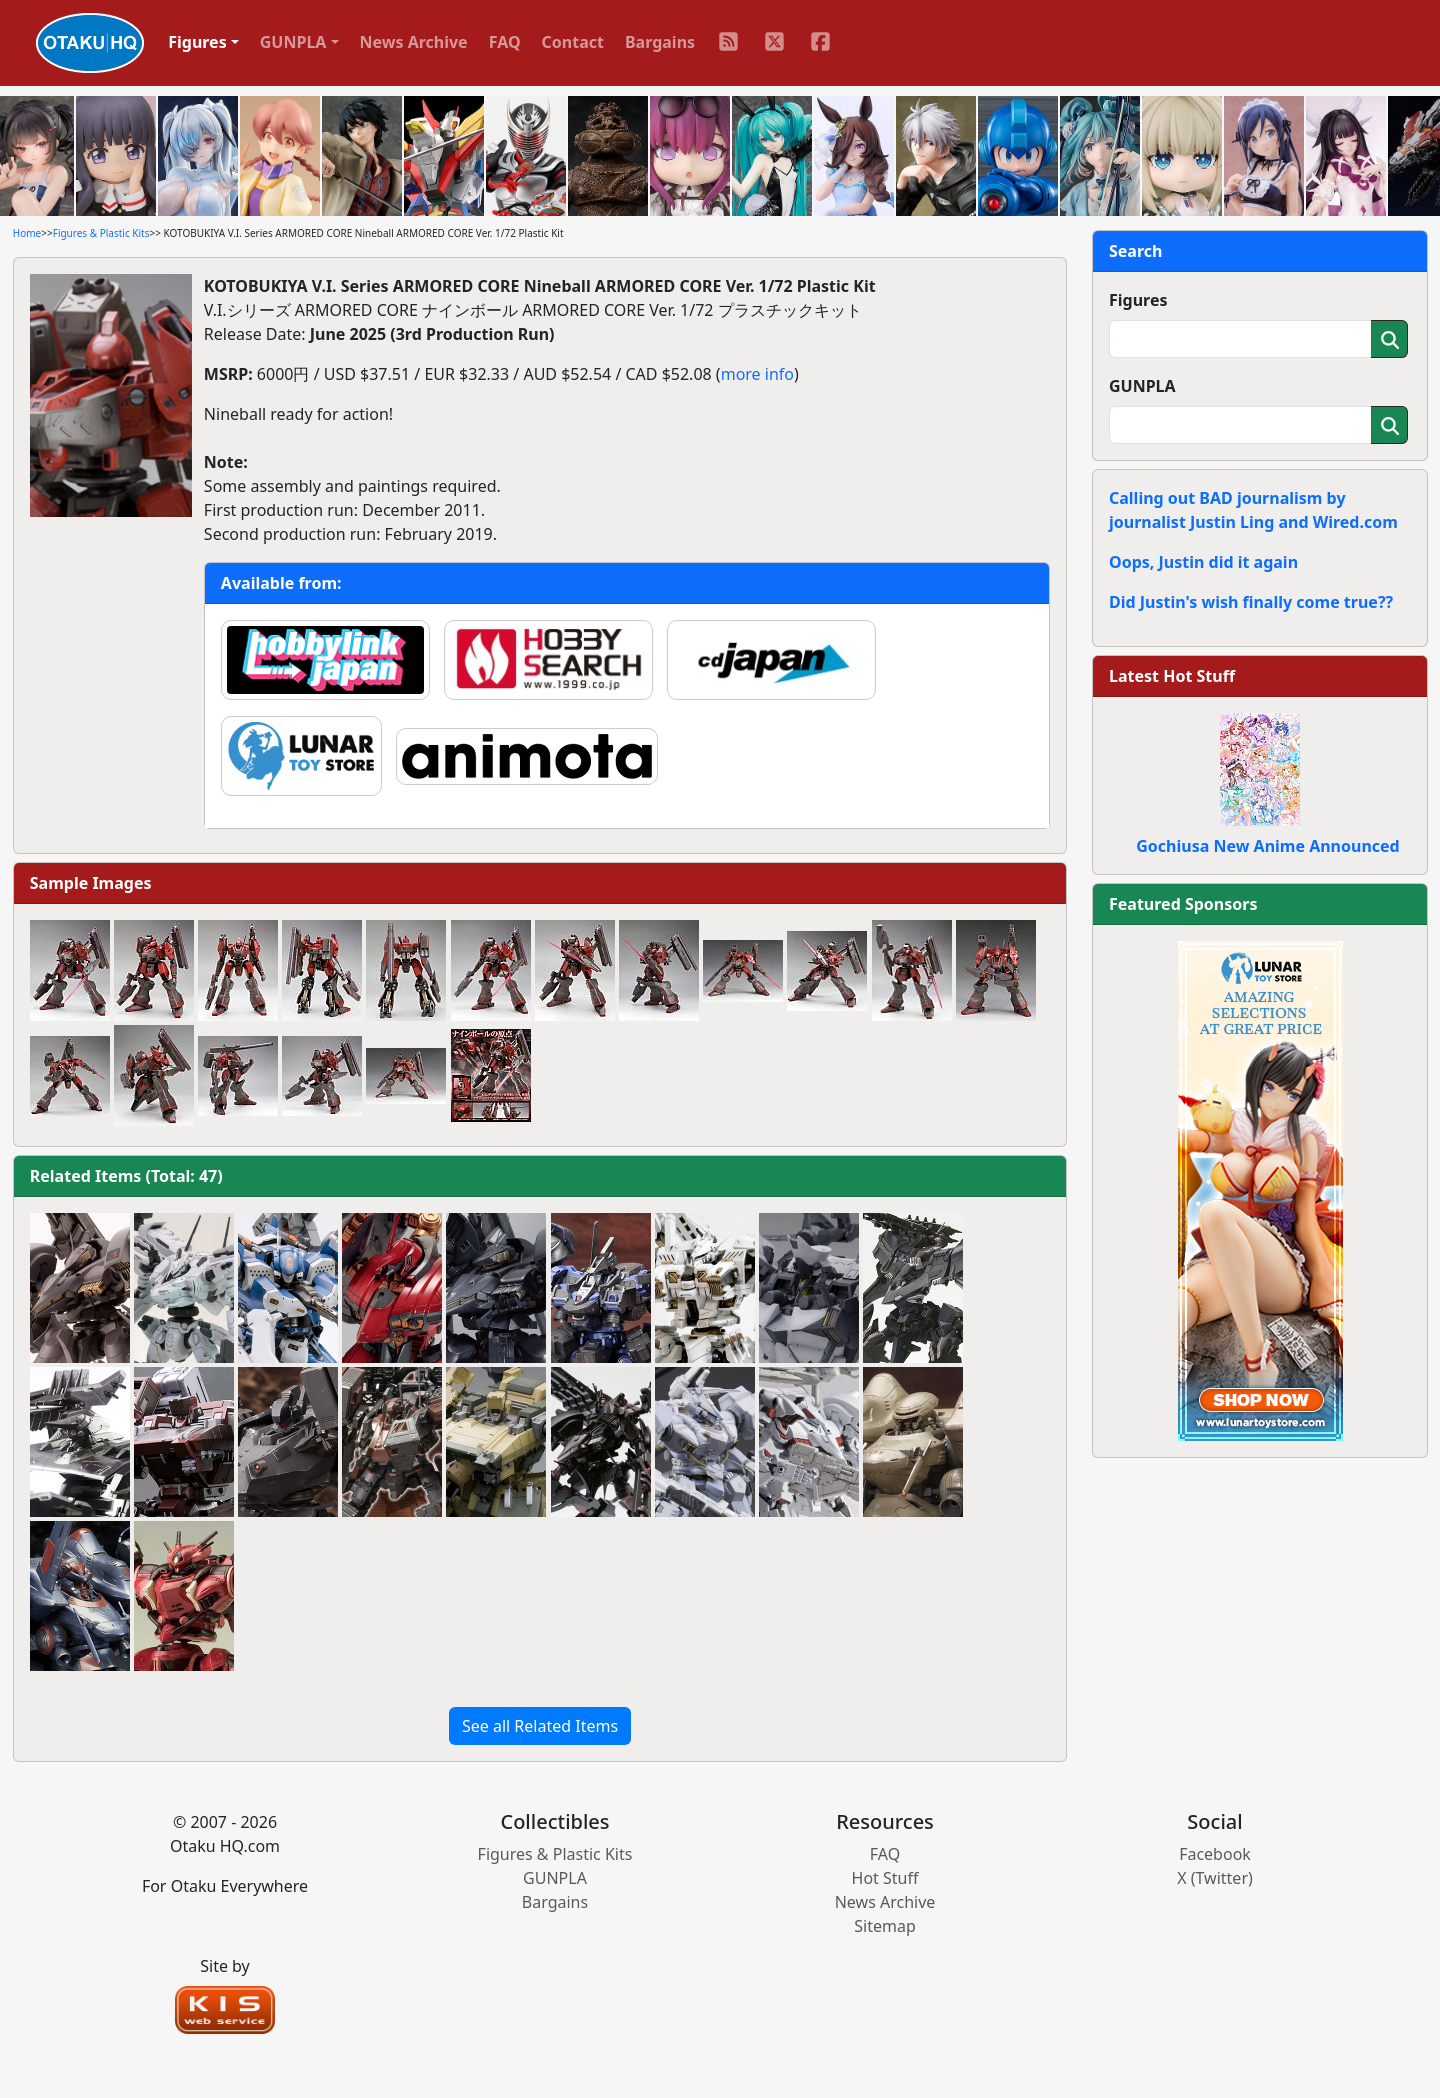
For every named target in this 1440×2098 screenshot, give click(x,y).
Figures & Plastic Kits (101, 233)
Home (27, 233)
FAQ (505, 42)
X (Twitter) (1215, 1878)
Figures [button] (197, 42)
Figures (1138, 300)
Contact (573, 42)
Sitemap (885, 1926)
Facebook (1215, 1854)
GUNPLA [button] (293, 42)
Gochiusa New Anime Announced (1267, 846)
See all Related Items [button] (540, 1726)
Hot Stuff (885, 1878)
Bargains (660, 42)
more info (757, 374)
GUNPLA (1142, 386)
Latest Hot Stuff (1172, 676)
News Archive (414, 42)
